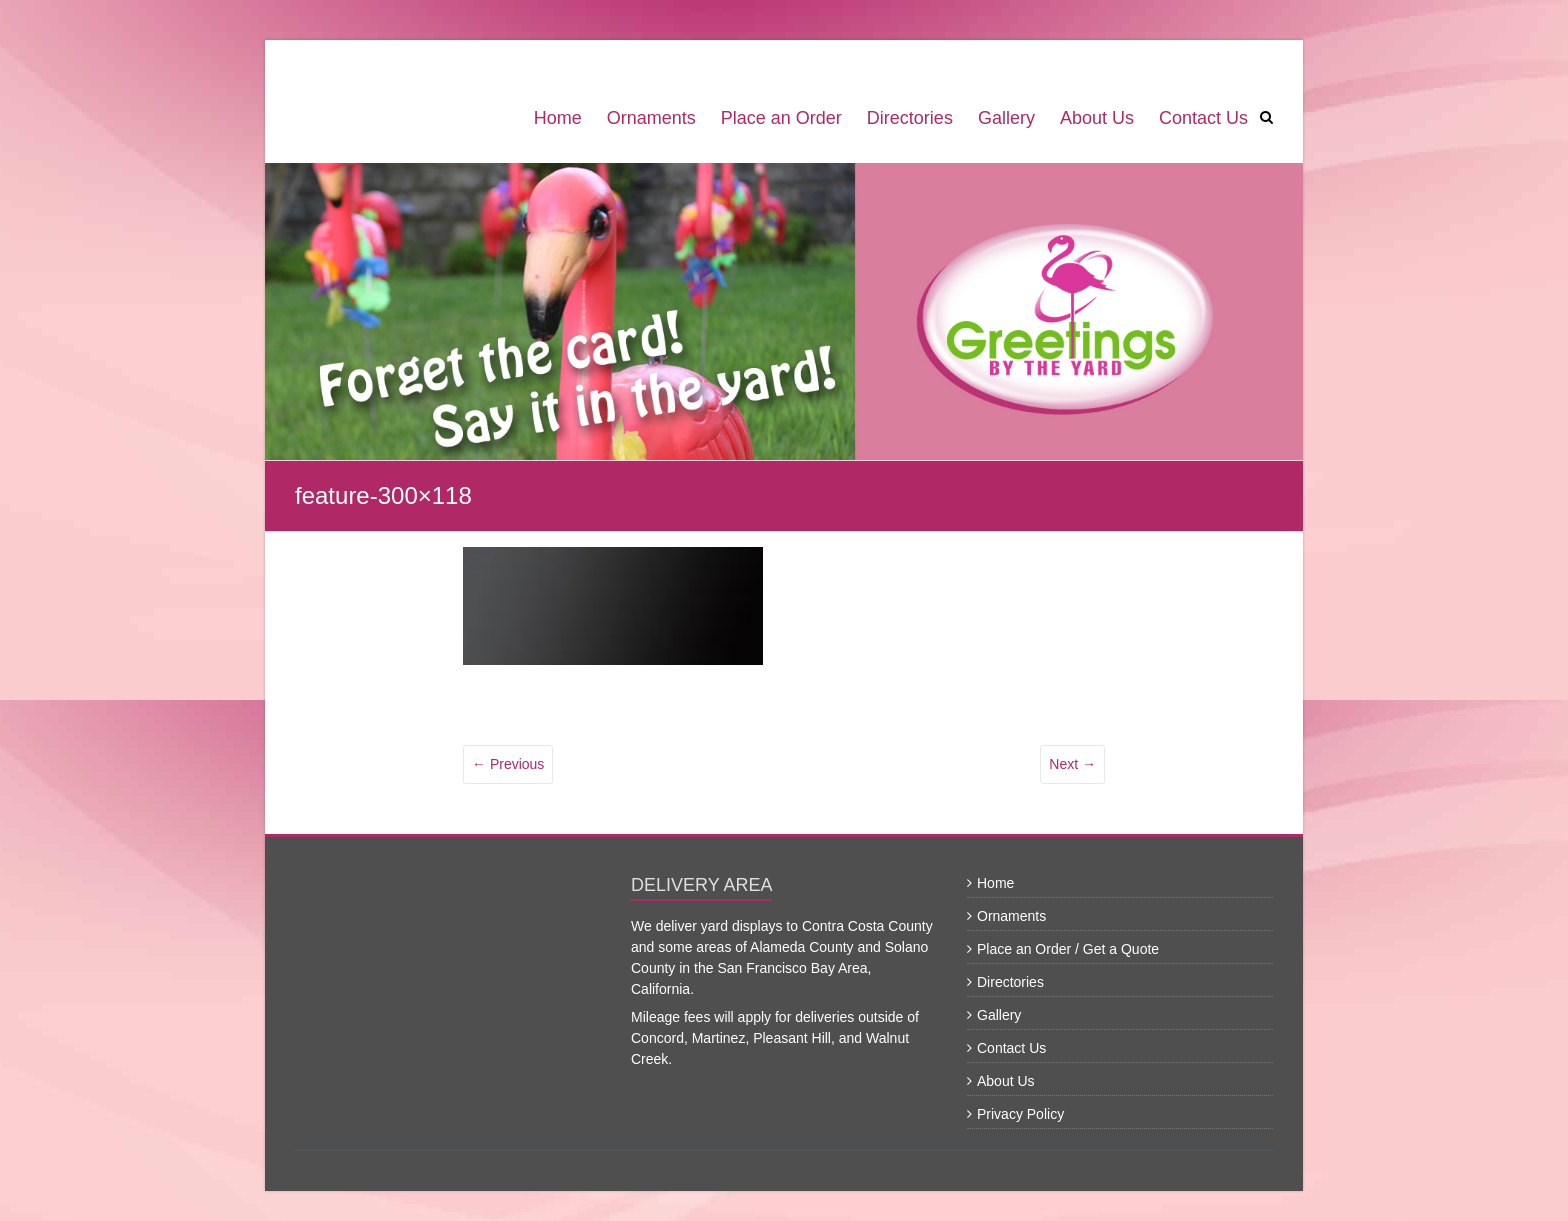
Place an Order (781, 118)
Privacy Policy (1020, 1114)
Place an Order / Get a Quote (1068, 949)
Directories (910, 118)
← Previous (508, 764)
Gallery (1006, 118)
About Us (1097, 118)
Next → (1072, 764)
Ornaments (651, 118)
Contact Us (1203, 118)
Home (558, 118)
